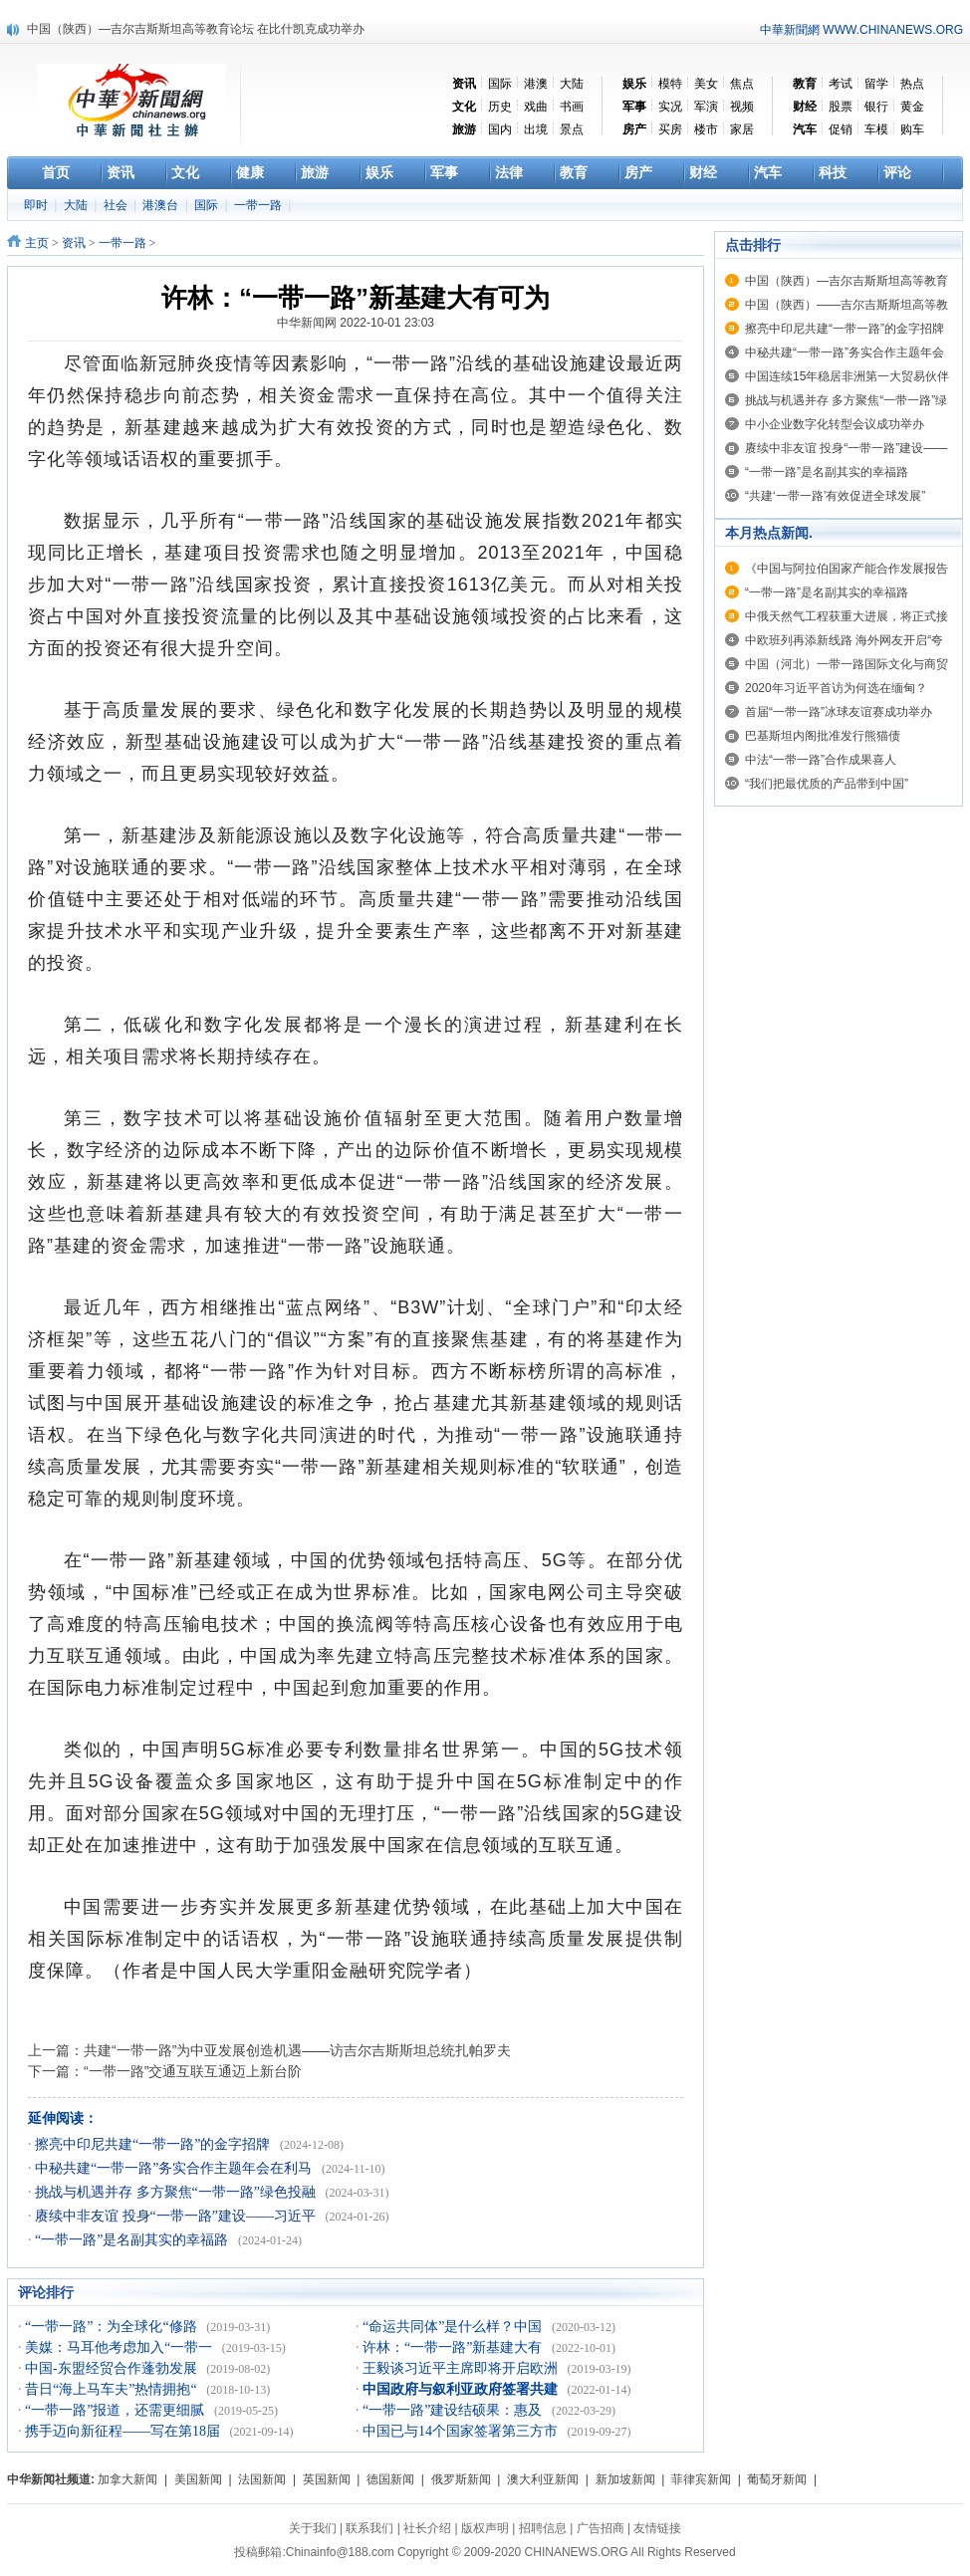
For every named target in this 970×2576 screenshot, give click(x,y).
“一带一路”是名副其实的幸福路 (133, 2239)
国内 (500, 129)
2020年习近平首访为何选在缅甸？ (836, 688)
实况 (670, 107)
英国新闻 (327, 2479)
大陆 (572, 84)
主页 (37, 243)
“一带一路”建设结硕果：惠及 (454, 2410)
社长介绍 (427, 2528)
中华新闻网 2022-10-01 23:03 (355, 323)
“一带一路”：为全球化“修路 (112, 2326)
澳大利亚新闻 (543, 2479)
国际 (500, 84)
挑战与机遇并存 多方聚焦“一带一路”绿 (846, 400)
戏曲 (536, 107)
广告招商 (600, 2528)
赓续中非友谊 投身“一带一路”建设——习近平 (177, 2216)
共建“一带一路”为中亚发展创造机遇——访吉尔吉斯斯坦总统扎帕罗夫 (297, 2050)
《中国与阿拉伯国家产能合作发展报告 (846, 569)
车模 (876, 129)
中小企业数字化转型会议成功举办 (834, 424)
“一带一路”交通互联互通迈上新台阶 (193, 2071)
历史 (500, 107)
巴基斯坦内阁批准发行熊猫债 (822, 736)
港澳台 (161, 205)
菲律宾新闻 (701, 2479)
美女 (706, 84)
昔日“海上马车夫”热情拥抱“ (112, 2389)
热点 (912, 84)
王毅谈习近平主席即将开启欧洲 (462, 2368)
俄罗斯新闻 (461, 2479)
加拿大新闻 (127, 2479)
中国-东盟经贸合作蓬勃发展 (112, 2368)
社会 (117, 205)
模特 (670, 84)
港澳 (536, 84)
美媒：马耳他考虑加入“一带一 (120, 2347)
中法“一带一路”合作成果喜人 (820, 760)
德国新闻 (390, 2479)
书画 (572, 107)
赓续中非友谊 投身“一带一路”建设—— (846, 448)
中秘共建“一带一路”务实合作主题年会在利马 (175, 2168)
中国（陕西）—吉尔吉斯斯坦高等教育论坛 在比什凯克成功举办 (195, 29)
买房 (670, 129)
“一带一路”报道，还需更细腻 (116, 2410)
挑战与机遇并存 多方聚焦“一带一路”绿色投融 (177, 2192)
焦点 (742, 84)
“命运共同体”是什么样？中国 (454, 2326)
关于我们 (313, 2528)
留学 (876, 84)
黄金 (912, 107)
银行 (876, 107)
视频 (742, 107)
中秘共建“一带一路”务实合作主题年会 (844, 352)
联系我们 (369, 2528)
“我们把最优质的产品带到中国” (826, 784)
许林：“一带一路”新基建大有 (454, 2347)
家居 (742, 129)
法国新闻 (262, 2479)
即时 (37, 205)
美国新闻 (198, 2479)
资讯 (74, 243)
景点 (572, 129)
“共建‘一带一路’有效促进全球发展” (835, 496)
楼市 (706, 129)
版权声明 (485, 2528)
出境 (536, 129)
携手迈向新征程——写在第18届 (124, 2431)
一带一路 (259, 205)
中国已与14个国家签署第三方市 (462, 2431)
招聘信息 (543, 2528)
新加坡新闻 (625, 2479)
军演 (706, 107)
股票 (840, 107)
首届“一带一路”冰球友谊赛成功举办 (838, 712)
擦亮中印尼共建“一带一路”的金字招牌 (154, 2144)
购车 (912, 129)
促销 (840, 129)
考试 (840, 84)
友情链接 (657, 2528)
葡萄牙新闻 (777, 2479)
